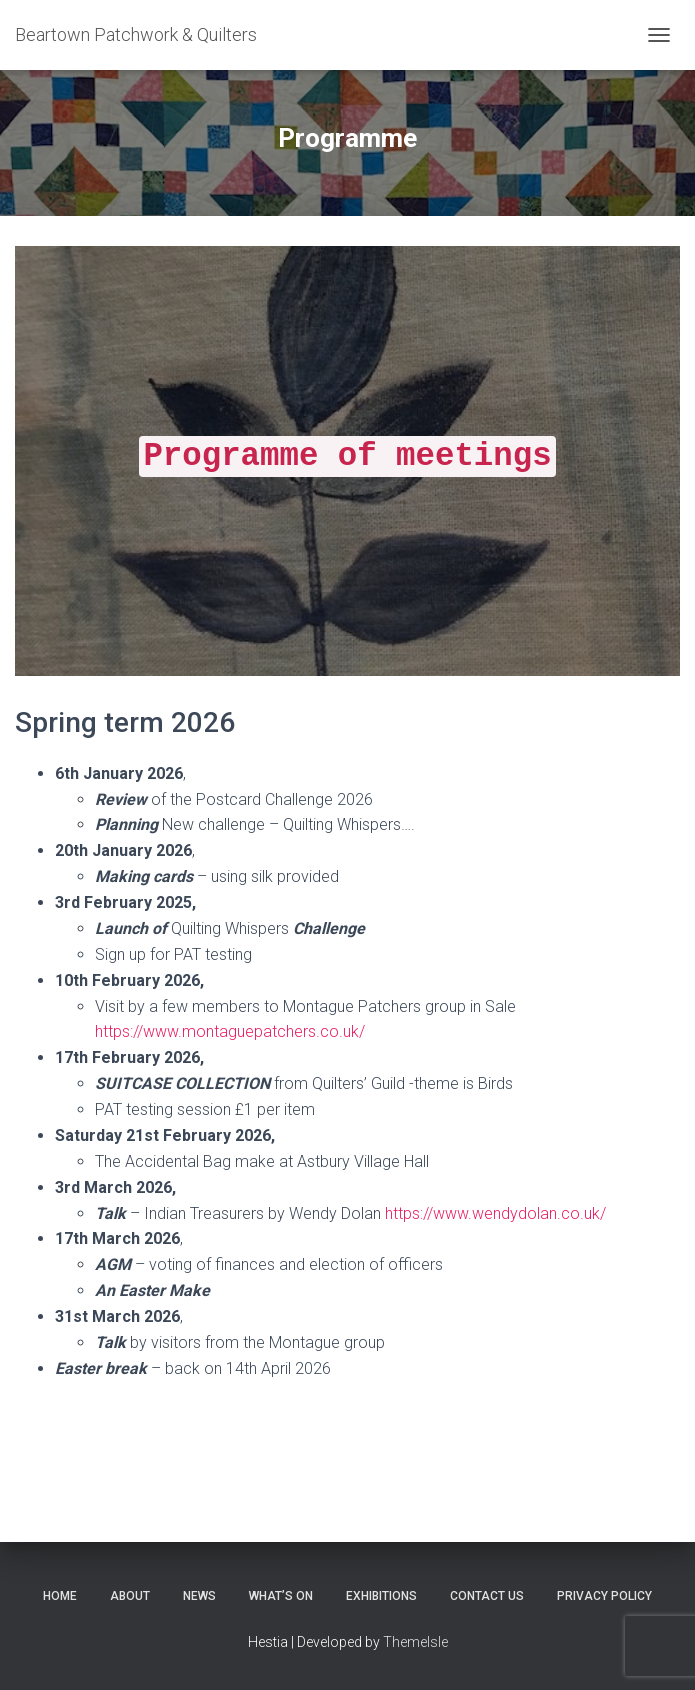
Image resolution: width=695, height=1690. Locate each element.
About (130, 1596)
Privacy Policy (604, 1596)
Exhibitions (381, 1596)
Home (60, 1596)
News (199, 1596)
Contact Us (487, 1596)
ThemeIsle (415, 1642)
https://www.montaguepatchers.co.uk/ (230, 1031)
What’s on (281, 1596)
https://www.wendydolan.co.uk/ (495, 1213)
